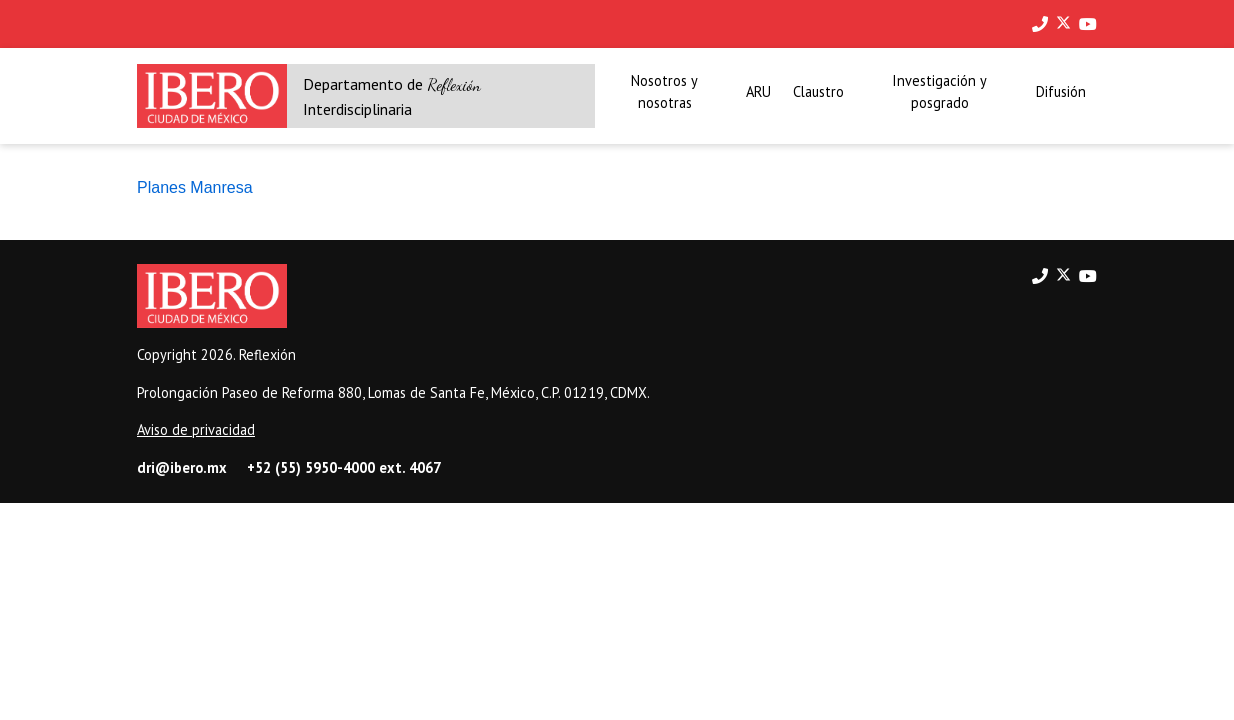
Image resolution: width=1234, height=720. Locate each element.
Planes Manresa (195, 187)
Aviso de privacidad (196, 429)
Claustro (818, 91)
